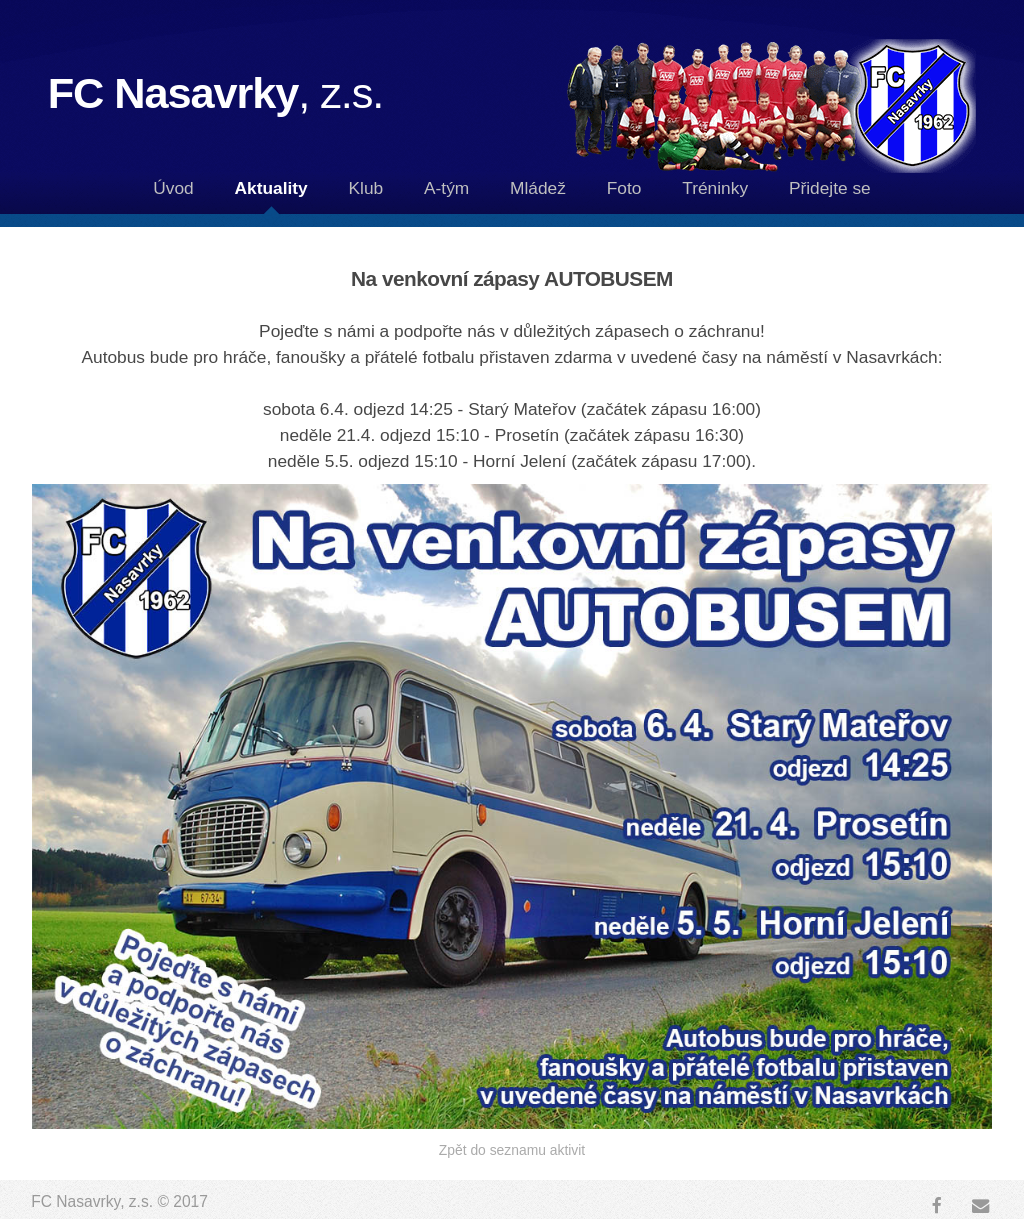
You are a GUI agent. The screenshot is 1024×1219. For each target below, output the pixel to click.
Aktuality (271, 188)
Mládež (538, 188)
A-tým (446, 188)
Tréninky (715, 188)
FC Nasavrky (216, 93)
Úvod (173, 188)
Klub (366, 188)
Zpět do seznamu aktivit (512, 1150)
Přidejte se (830, 188)
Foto (624, 188)
